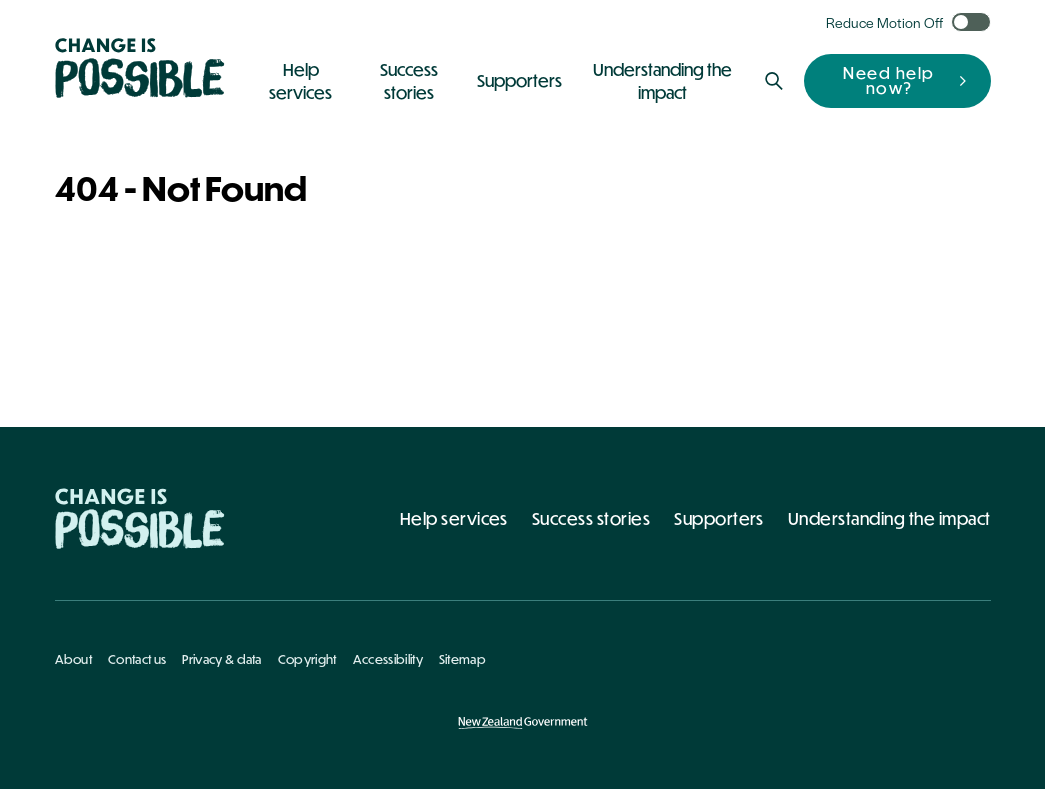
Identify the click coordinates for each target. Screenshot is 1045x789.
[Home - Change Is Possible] (140, 518)
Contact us (137, 659)
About (74, 659)
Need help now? (889, 80)
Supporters (719, 518)
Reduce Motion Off (884, 22)
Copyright (307, 659)
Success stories (591, 518)
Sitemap (462, 659)
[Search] (774, 81)
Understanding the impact (889, 518)
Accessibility (388, 659)
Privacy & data (221, 659)
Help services (454, 518)
